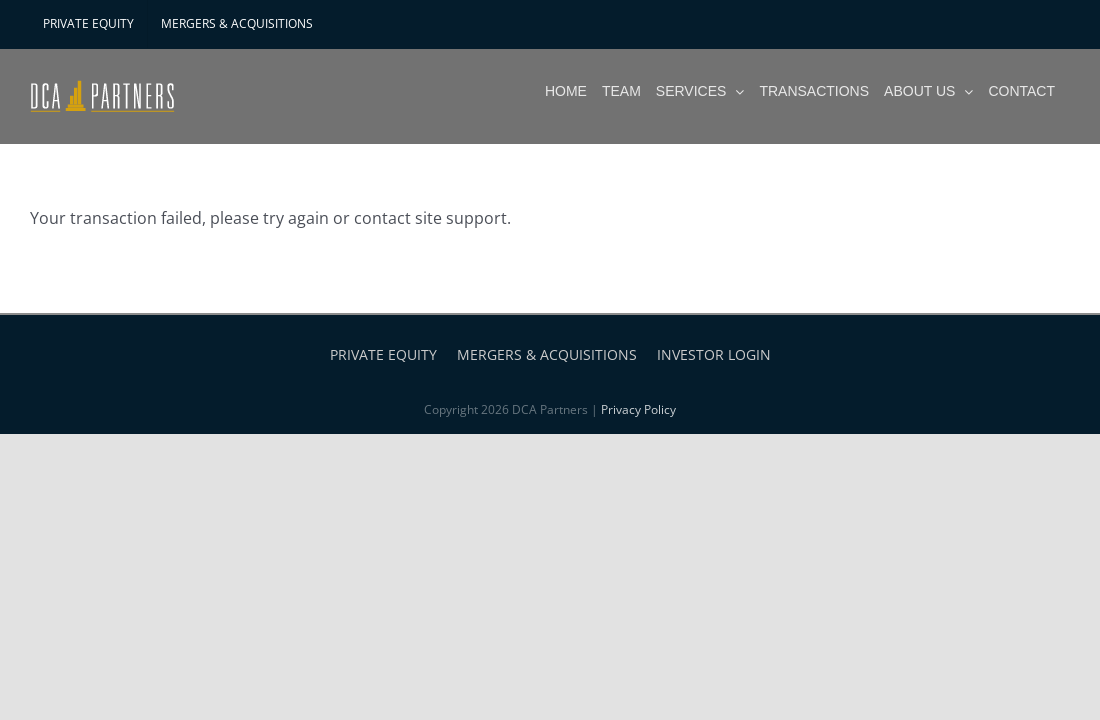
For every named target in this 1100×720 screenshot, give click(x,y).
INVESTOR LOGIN (714, 354)
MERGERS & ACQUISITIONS (547, 354)
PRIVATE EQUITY (383, 354)
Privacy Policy (638, 409)
